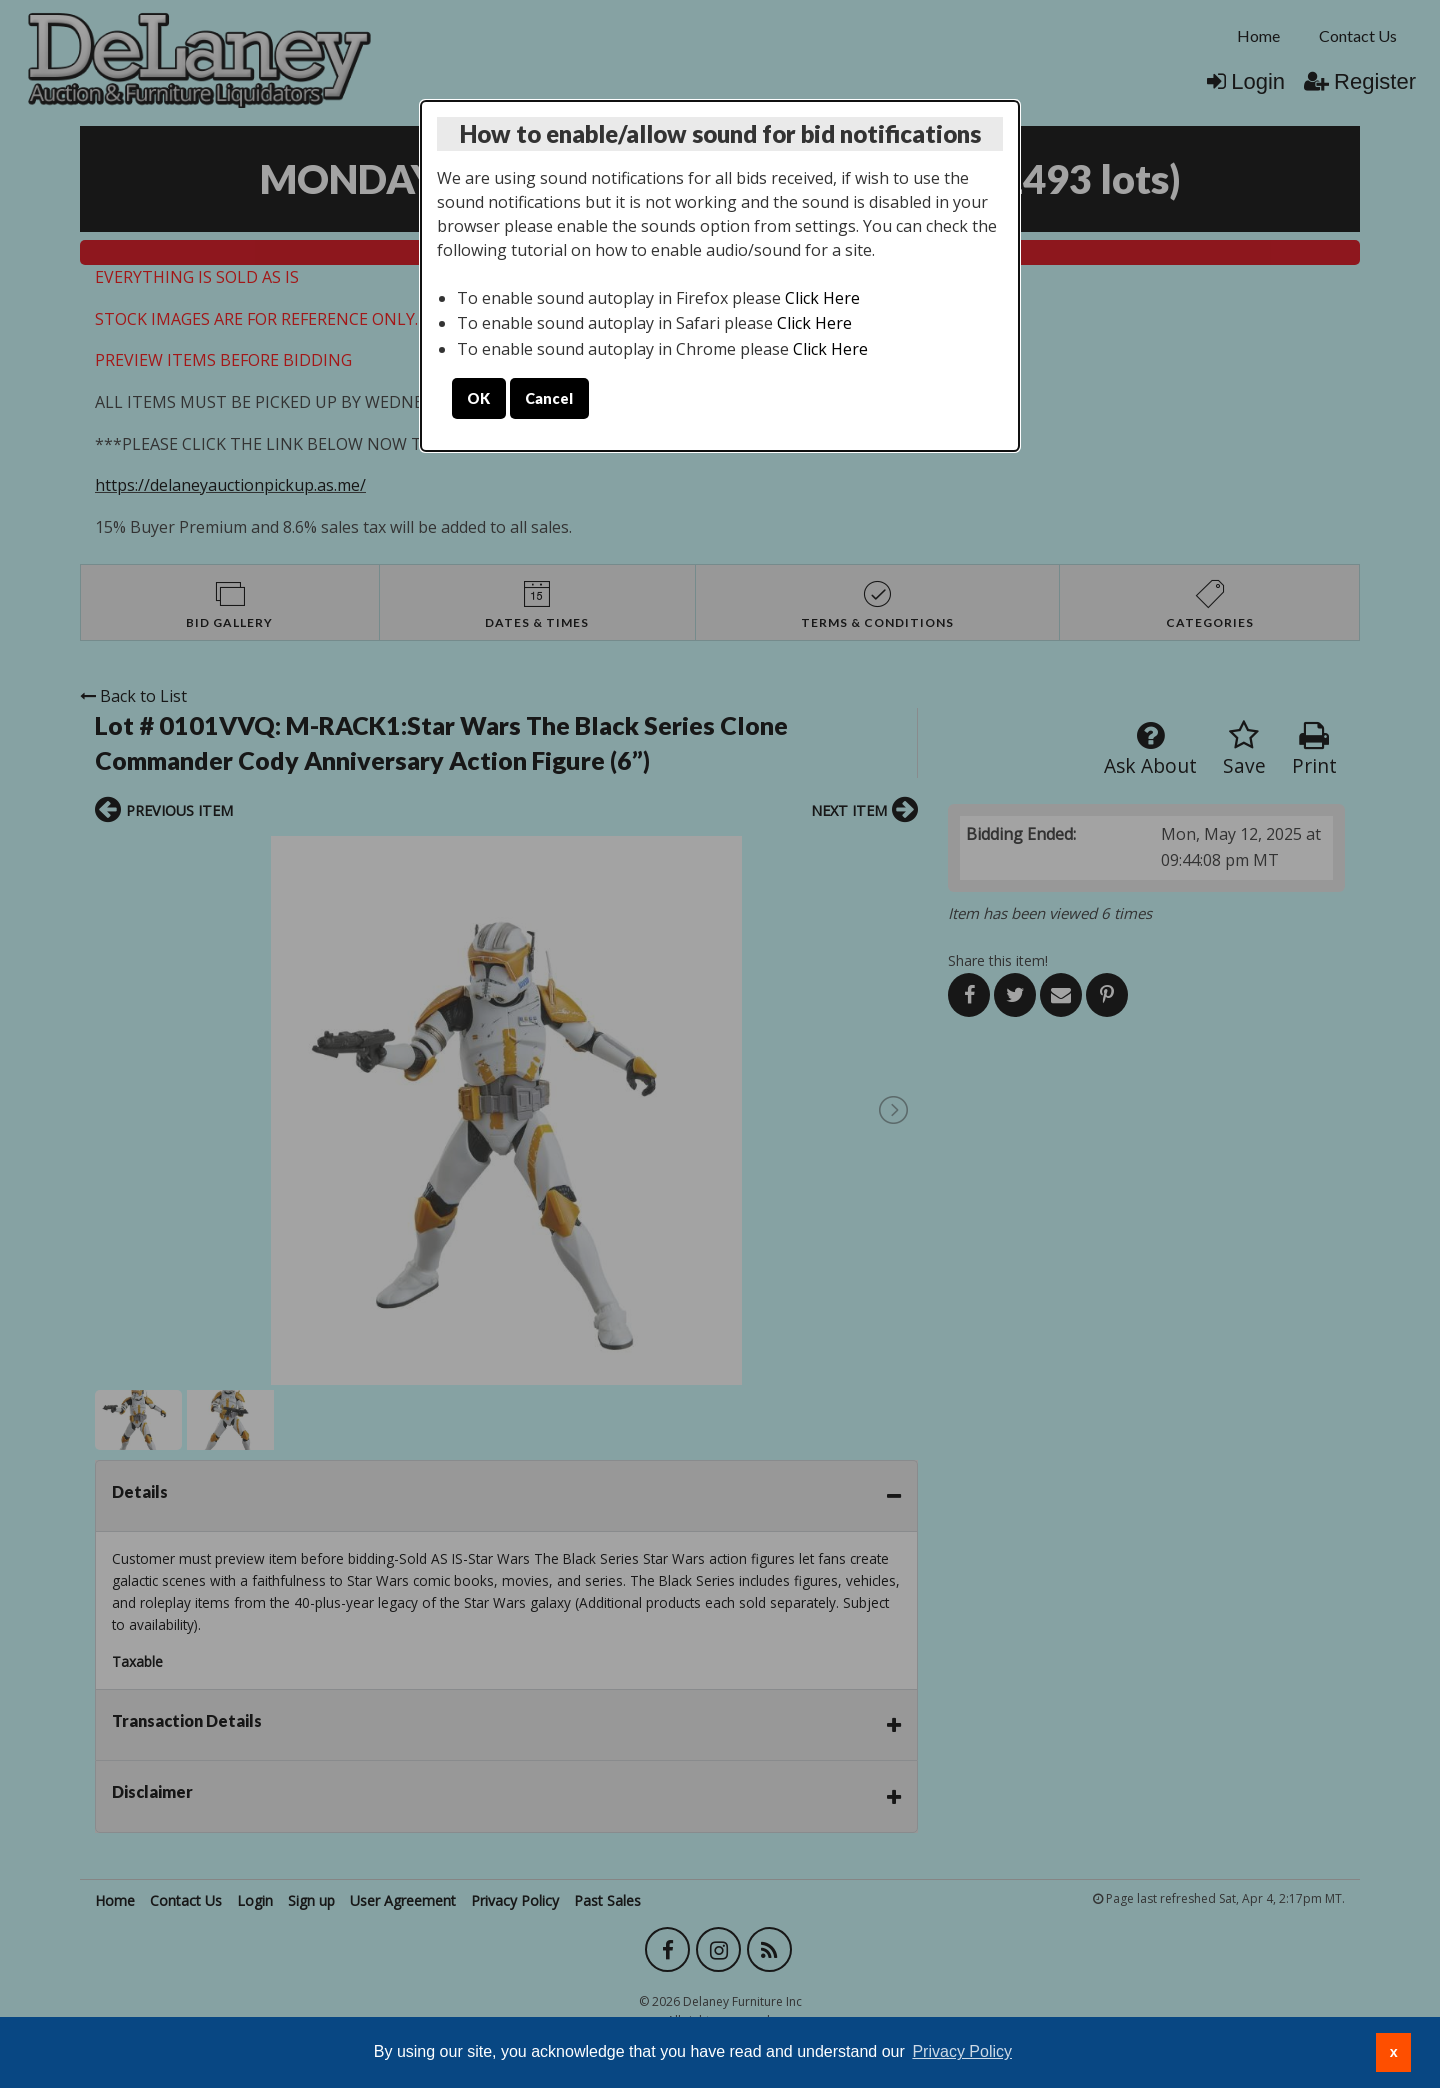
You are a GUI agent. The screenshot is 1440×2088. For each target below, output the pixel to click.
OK (478, 398)
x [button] (1394, 2052)
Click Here (822, 298)
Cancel (549, 398)
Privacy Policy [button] (962, 2051)
